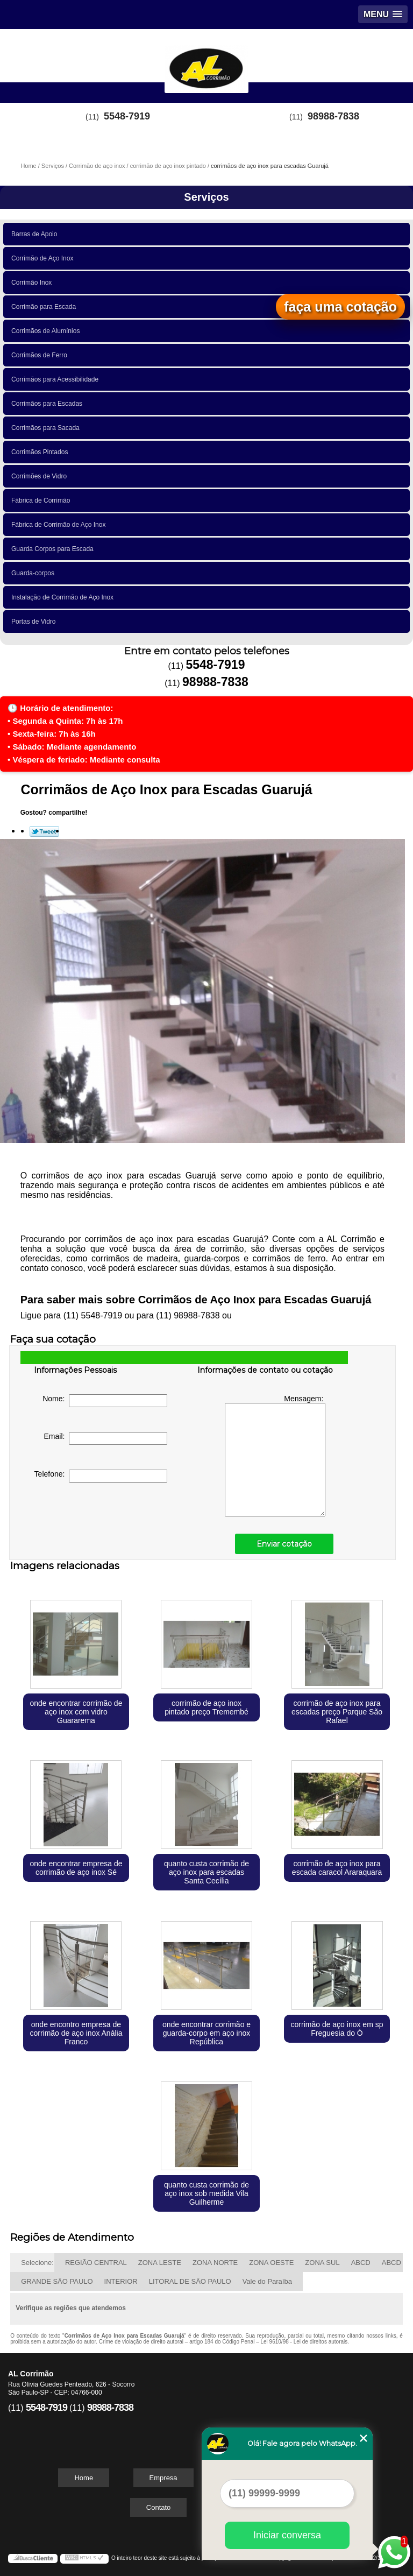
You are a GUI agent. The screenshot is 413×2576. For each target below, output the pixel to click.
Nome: (104, 1400)
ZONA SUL (322, 2263)
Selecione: (37, 2263)
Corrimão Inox (33, 282)
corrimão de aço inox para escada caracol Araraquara (337, 1867)
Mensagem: (275, 1455)
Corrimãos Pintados (41, 452)
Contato (158, 2507)
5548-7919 (127, 116)
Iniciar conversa (287, 2535)
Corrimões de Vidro (40, 476)
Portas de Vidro (35, 621)
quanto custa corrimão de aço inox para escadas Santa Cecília (206, 1872)
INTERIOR (121, 2281)
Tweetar (44, 831)
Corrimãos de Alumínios (47, 331)
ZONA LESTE (159, 2263)
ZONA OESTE (271, 2263)
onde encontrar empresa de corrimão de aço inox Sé (76, 1867)
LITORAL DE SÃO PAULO (190, 2281)
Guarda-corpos (34, 573)
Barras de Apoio (36, 234)
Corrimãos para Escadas (48, 403)
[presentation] (102, 1521)
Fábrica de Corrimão (42, 500)
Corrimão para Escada (45, 306)
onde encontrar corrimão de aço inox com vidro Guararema (76, 1712)
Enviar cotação (284, 1544)
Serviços (206, 197)
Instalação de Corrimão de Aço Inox (64, 597)
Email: (106, 1438)
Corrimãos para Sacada (47, 428)
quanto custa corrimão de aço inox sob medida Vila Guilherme (206, 2193)
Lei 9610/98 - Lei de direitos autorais (304, 2342)
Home (83, 2478)
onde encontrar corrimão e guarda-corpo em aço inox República (206, 2033)
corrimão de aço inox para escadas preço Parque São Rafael (336, 1712)
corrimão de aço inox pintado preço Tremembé (206, 1707)
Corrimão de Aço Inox (44, 258)
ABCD (361, 2263)
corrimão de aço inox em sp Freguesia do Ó (337, 2028)
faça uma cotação (340, 306)
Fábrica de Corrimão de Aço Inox (60, 524)
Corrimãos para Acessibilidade (56, 379)
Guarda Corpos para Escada (54, 549)
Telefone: (101, 1476)
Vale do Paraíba (267, 2281)
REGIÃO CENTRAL (96, 2263)
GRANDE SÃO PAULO (56, 2281)
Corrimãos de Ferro (41, 355)
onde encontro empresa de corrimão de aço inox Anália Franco (76, 2033)
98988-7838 (333, 116)
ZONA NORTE (215, 2263)
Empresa (163, 2478)
